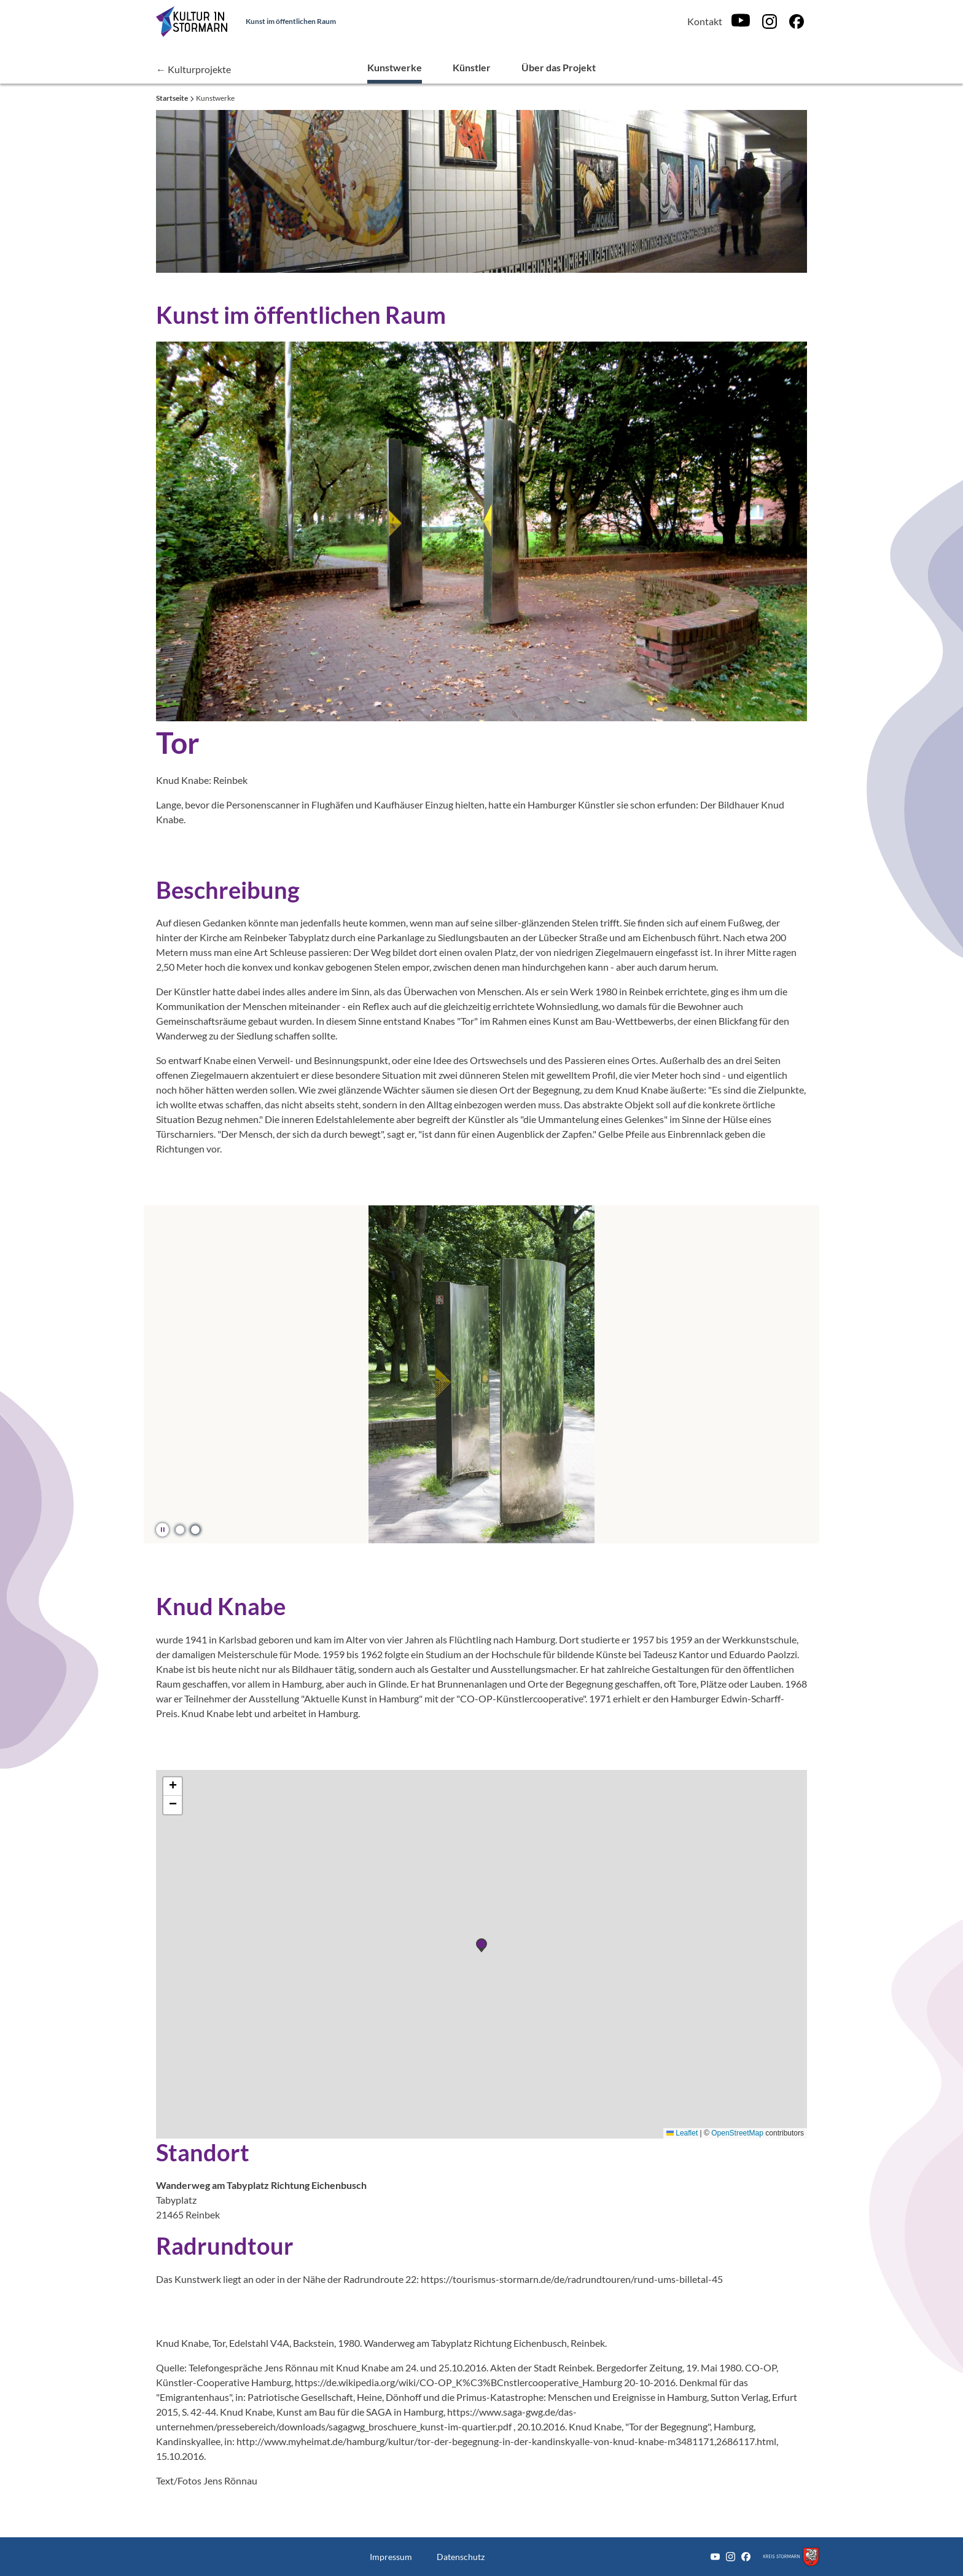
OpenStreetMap (737, 2133)
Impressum (391, 2556)
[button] (179, 1529)
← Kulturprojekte (193, 69)
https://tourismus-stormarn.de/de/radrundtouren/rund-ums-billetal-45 (572, 2279)
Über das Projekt (558, 67)
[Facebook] (796, 21)
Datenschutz (461, 2556)
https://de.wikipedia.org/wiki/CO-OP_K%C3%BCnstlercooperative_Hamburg (458, 2382)
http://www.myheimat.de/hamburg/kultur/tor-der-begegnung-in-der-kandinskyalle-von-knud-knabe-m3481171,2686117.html (506, 2441)
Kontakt (704, 21)
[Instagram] (769, 21)
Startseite (172, 98)
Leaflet (682, 2133)
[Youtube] (740, 21)
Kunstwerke (394, 67)
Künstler (472, 67)
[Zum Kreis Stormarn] (791, 2556)
